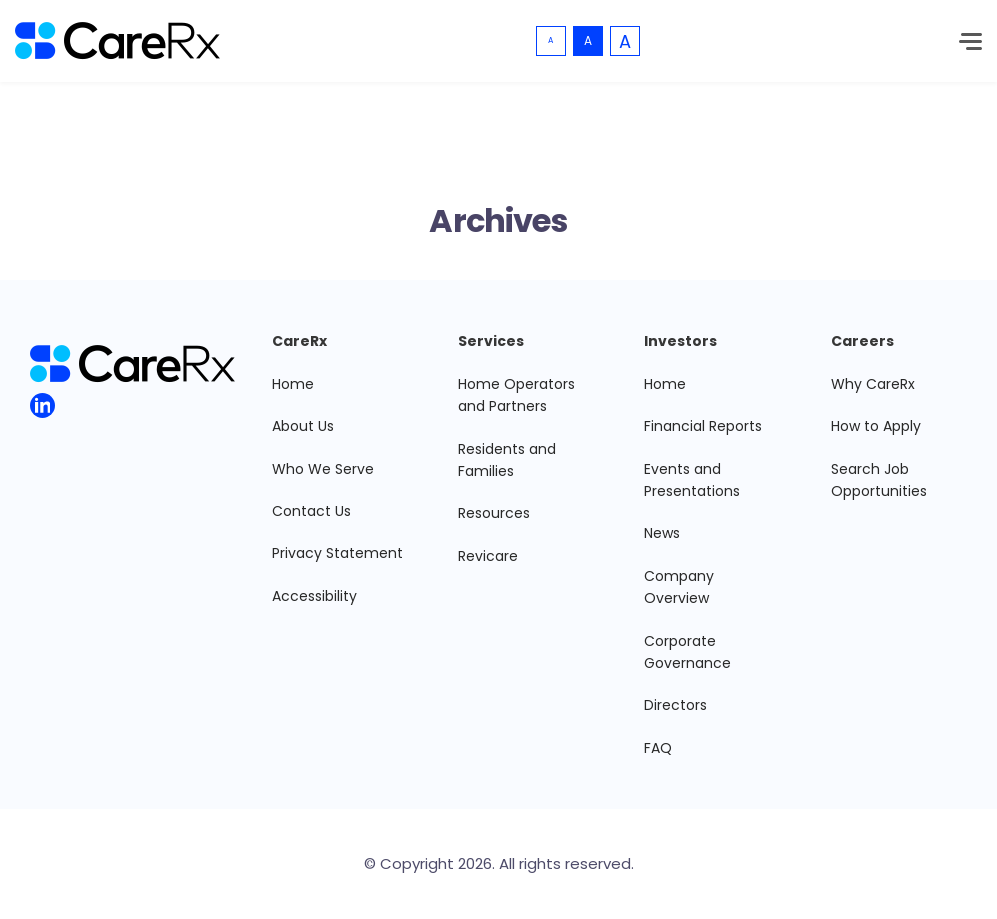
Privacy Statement (337, 553)
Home (293, 384)
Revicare (488, 556)
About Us (303, 426)
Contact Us (311, 511)
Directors (675, 705)
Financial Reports (703, 426)
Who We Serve (323, 469)
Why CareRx (873, 384)
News (662, 533)
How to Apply (876, 426)
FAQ (658, 748)
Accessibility (314, 596)
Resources (494, 513)
